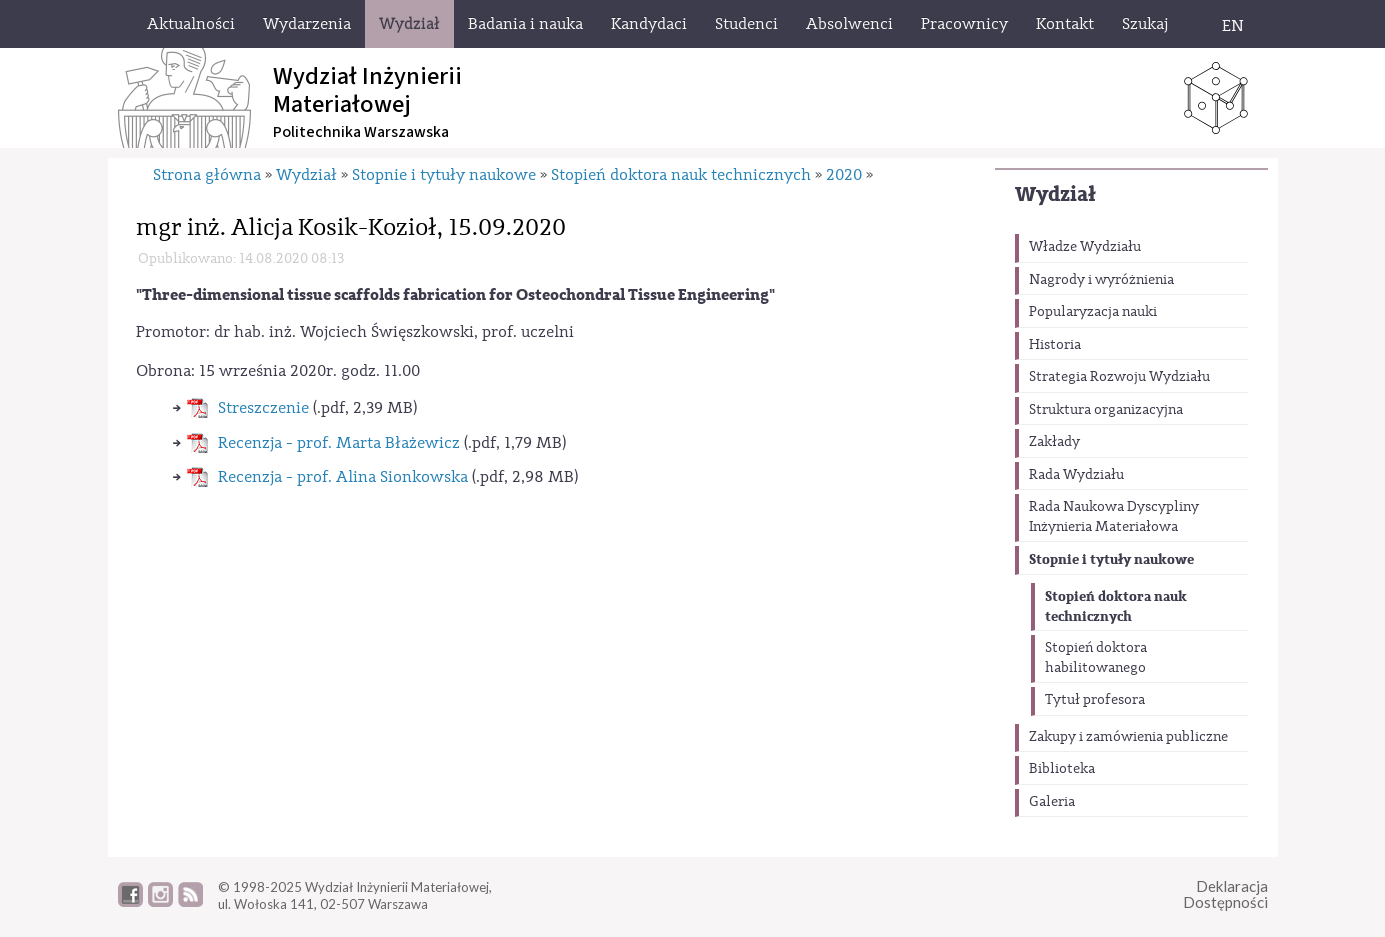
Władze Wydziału (1085, 247)
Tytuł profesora (1095, 700)
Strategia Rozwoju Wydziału (1119, 377)
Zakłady (1054, 442)
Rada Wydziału (1076, 475)
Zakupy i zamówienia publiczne (1128, 737)
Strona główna (207, 175)
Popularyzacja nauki (1093, 312)
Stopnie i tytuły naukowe (1111, 559)
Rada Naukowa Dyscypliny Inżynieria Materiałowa (1114, 517)
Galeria (1052, 802)
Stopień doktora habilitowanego (1096, 658)
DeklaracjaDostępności (1225, 894)
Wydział (1055, 194)
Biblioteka (1062, 769)
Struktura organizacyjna (1106, 410)
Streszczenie (263, 408)
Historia (1055, 345)
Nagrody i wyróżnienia (1101, 280)
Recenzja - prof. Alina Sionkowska (343, 477)
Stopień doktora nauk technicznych (1116, 606)
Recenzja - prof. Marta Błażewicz (339, 443)
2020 (844, 175)
